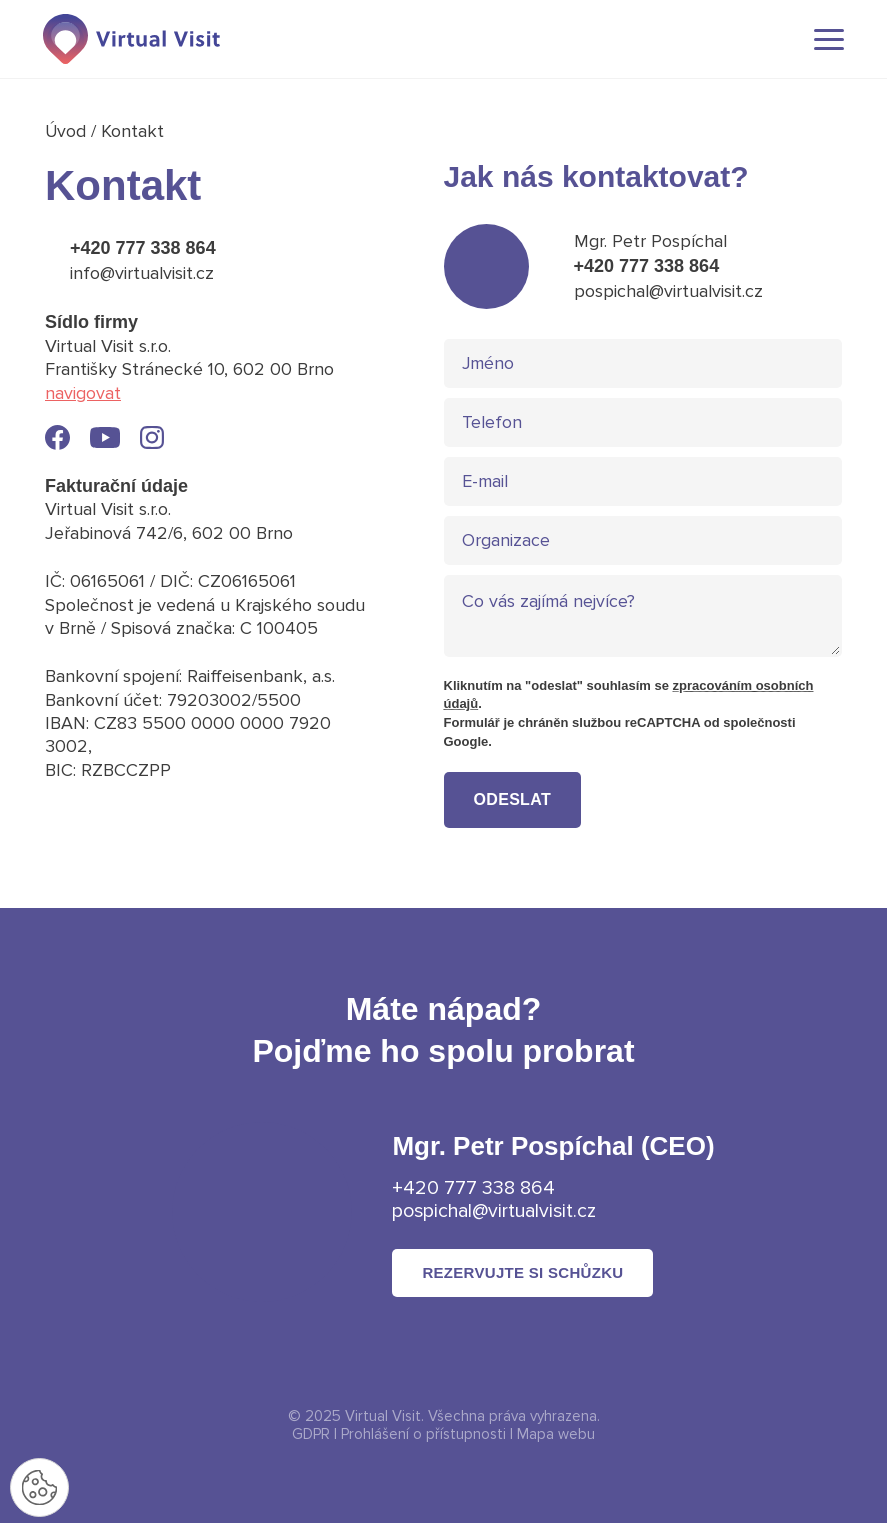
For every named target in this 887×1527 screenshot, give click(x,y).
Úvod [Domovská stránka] (68, 131)
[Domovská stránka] (135, 40)
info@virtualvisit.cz (142, 273)
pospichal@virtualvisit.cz (668, 291)
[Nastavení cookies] (40, 1487)
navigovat (83, 393)
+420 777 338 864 (143, 248)
